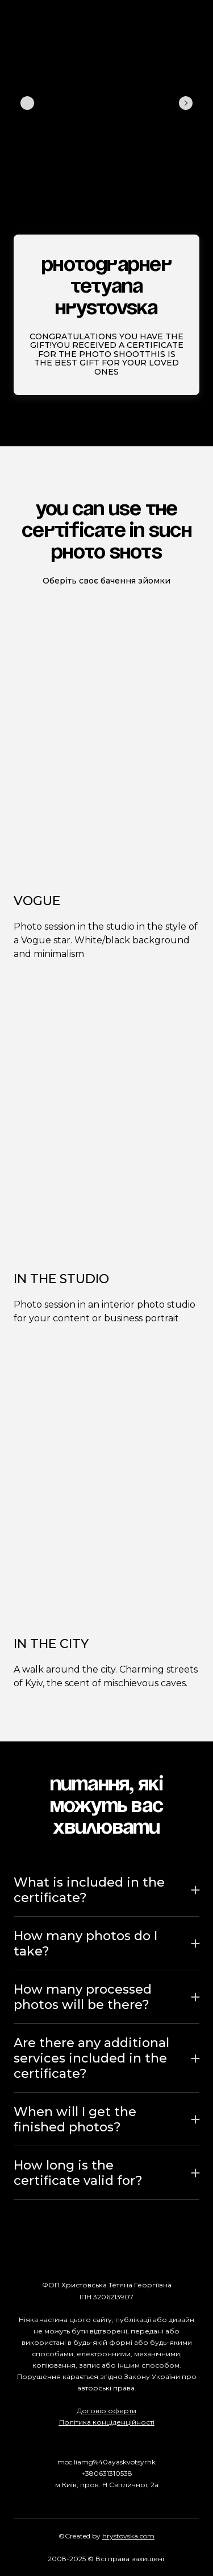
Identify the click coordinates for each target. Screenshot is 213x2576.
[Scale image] (45, 103)
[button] (106, 1890)
